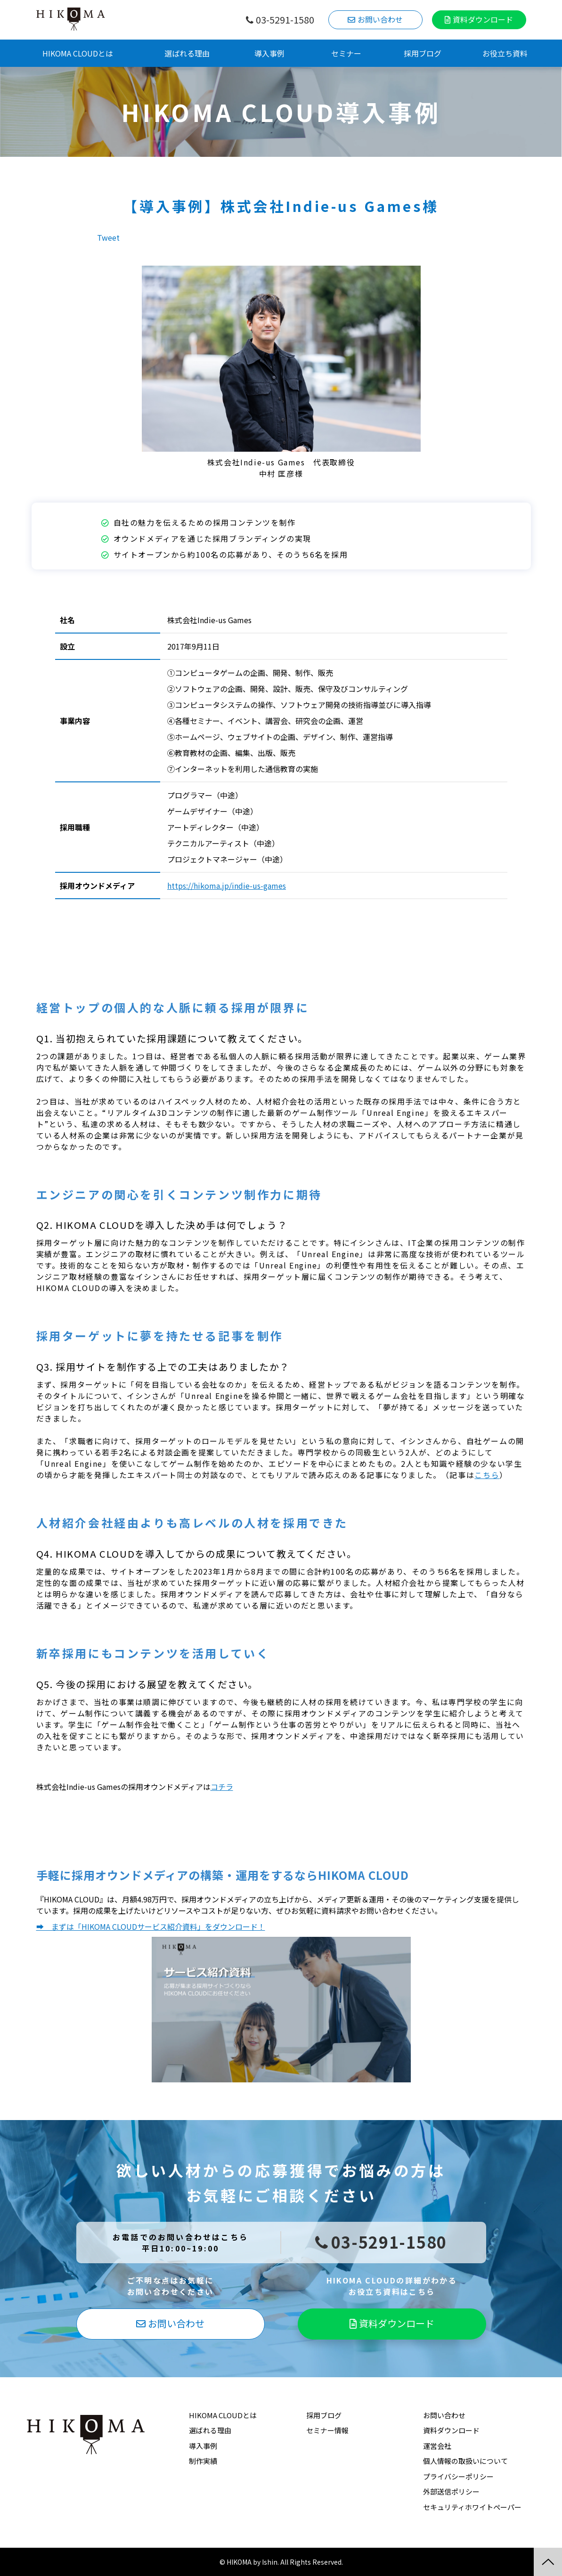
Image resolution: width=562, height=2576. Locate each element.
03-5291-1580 (285, 20)
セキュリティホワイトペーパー (472, 2507)
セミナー (346, 53)
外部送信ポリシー (451, 2491)
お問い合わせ (380, 19)
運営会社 (437, 2446)
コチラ (222, 1786)
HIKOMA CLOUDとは (77, 53)
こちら (486, 1474)
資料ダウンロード (483, 19)
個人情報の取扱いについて (465, 2461)
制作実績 (203, 2461)
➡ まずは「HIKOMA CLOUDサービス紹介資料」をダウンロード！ (150, 1926)
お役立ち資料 (505, 53)
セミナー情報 (327, 2430)
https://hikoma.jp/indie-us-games (226, 885)
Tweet (108, 237)
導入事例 (269, 53)
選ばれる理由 (187, 53)
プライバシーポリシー (458, 2476)
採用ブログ (422, 53)
